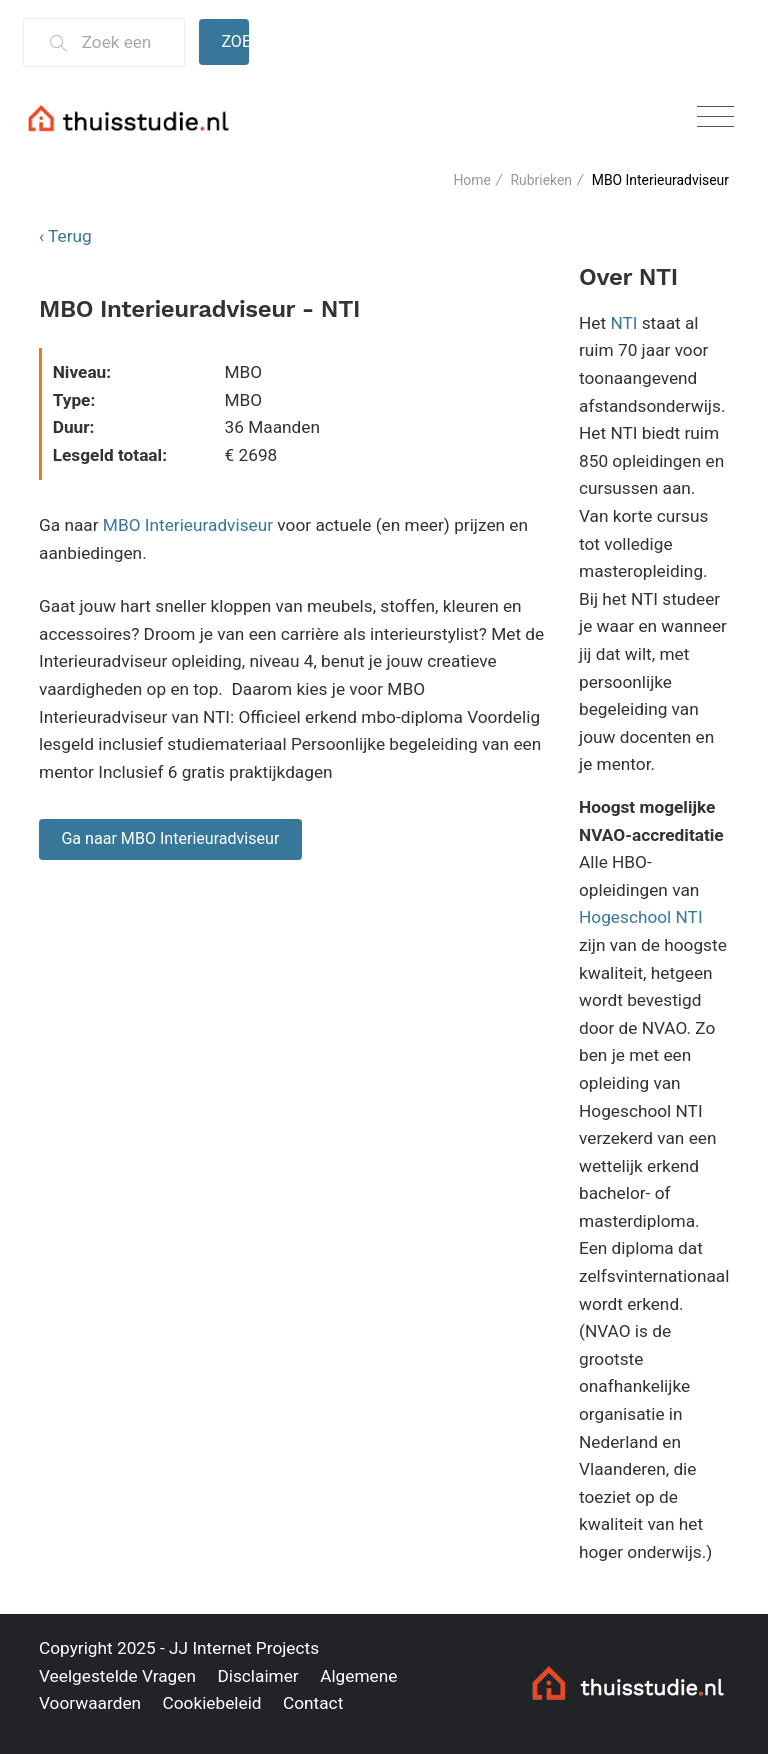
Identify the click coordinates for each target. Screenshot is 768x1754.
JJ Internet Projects (244, 1648)
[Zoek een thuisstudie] (124, 42)
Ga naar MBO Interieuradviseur (170, 838)
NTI (623, 323)
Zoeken (235, 41)
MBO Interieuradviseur (188, 525)
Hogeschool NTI (641, 917)
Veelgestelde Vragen (117, 1676)
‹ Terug (65, 236)
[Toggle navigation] (715, 117)
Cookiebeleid (211, 1703)
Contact (313, 1703)
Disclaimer (257, 1676)
